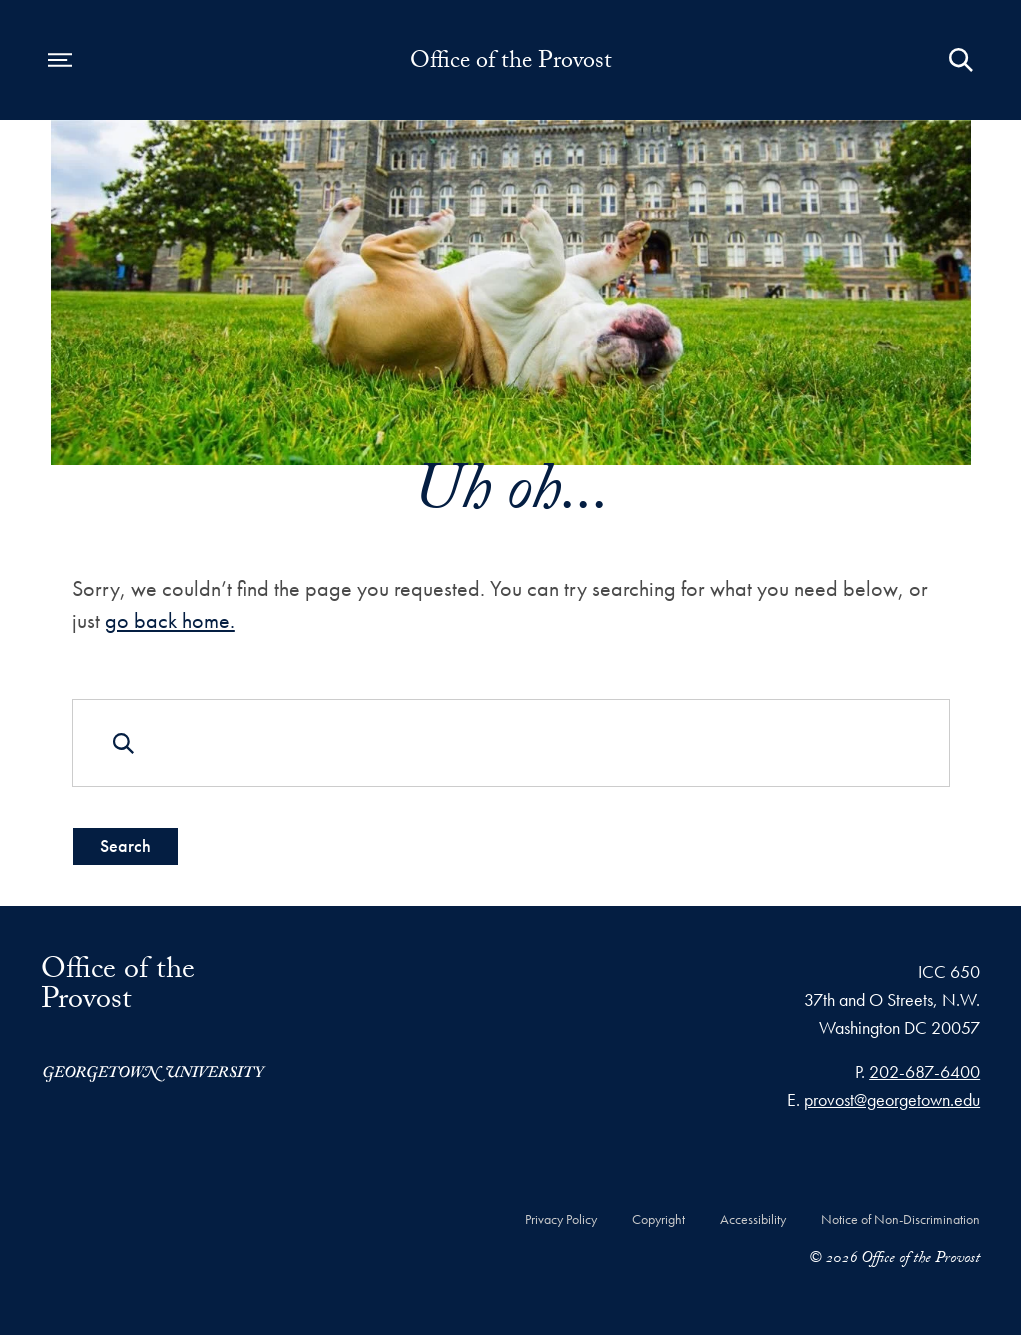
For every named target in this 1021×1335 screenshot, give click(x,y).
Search (124, 845)
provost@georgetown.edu (892, 1099)
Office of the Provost (511, 64)
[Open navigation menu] (60, 60)
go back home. (169, 620)
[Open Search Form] (961, 60)
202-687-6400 (924, 1071)
